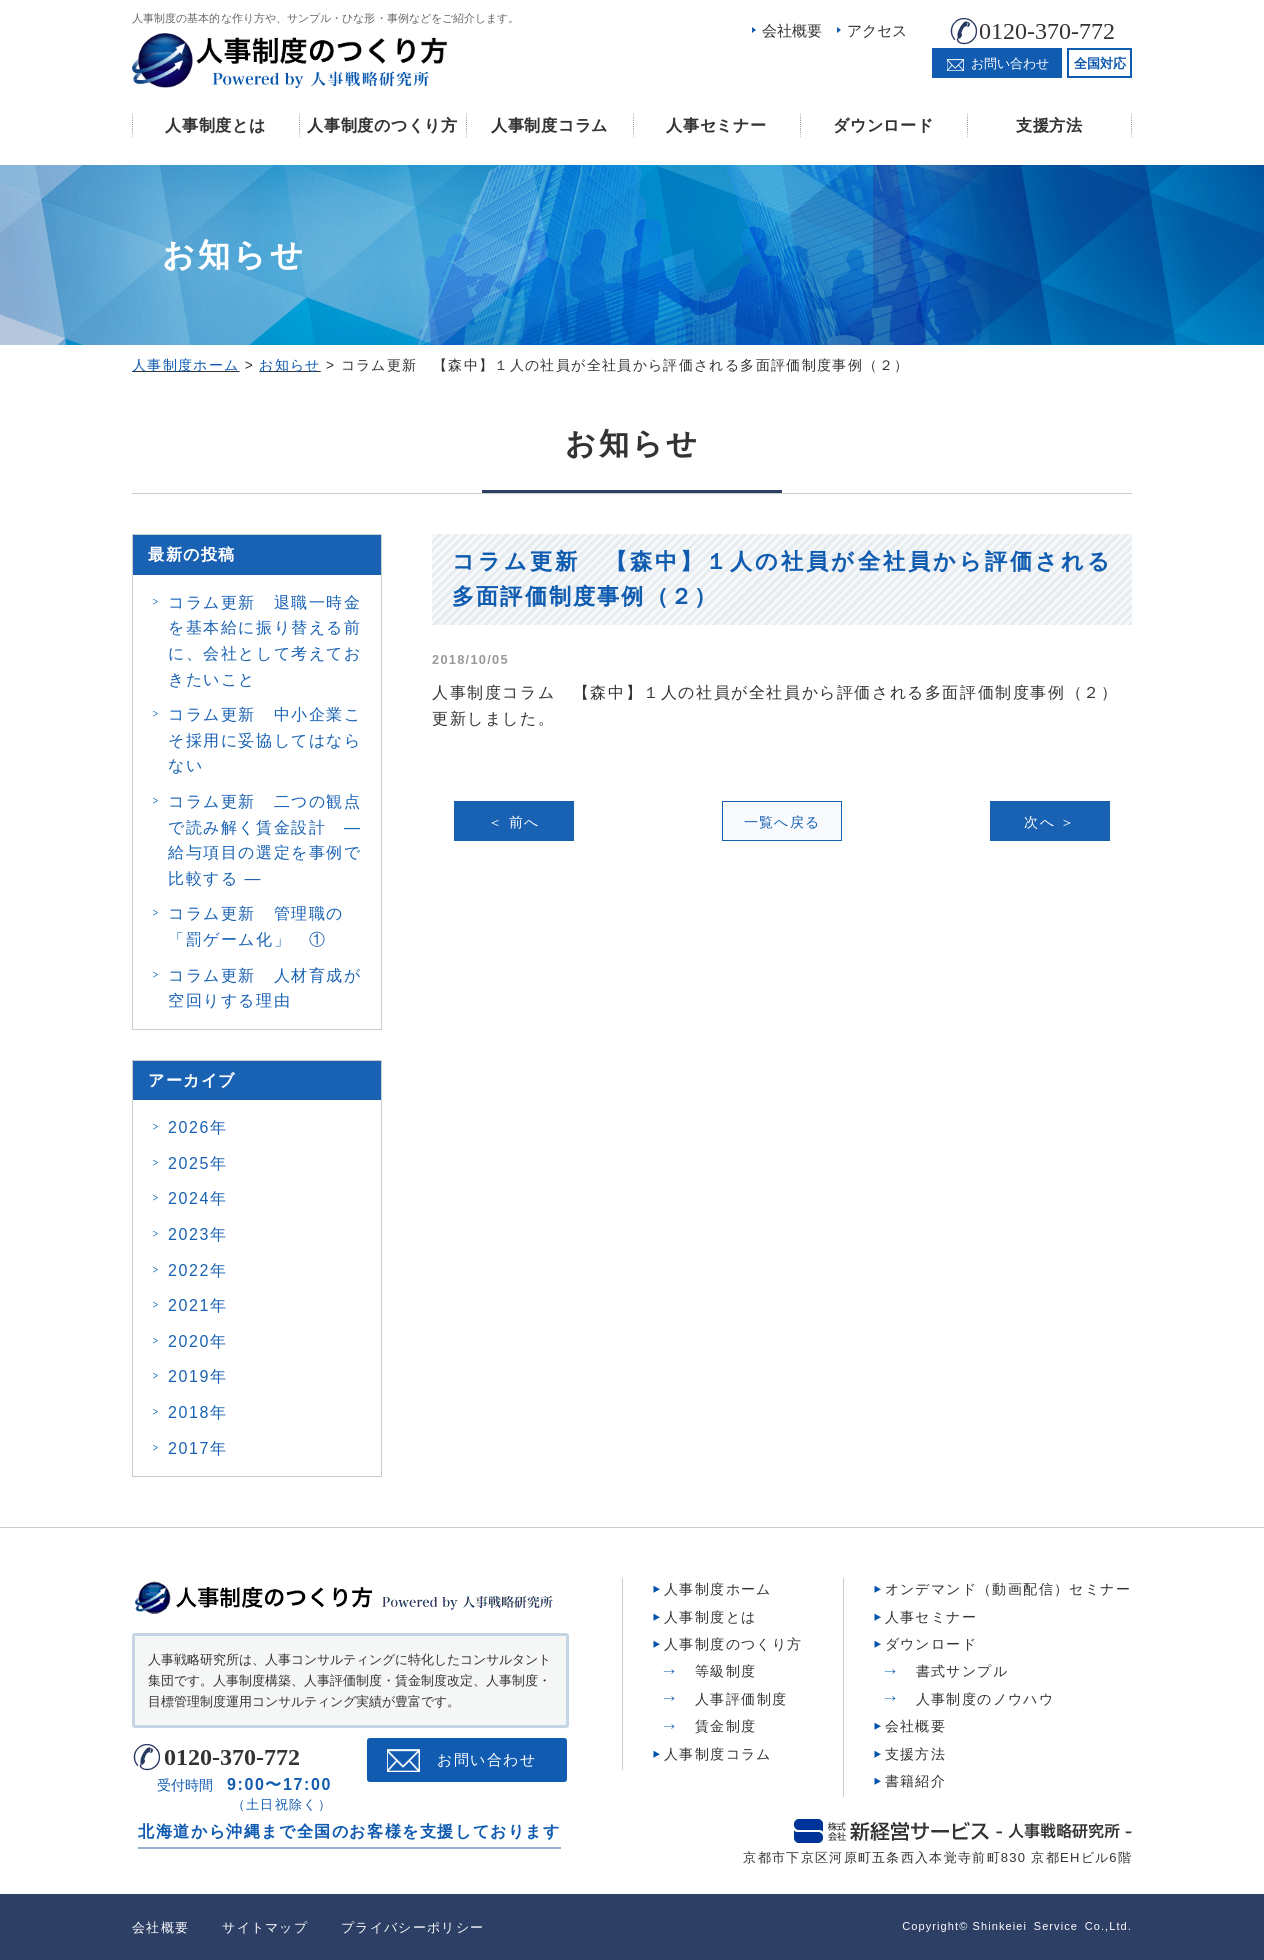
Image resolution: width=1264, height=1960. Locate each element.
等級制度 (726, 1671)
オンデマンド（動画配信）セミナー (1008, 1589)
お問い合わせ (486, 1760)
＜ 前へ (514, 822)
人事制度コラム (549, 125)
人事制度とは (215, 125)
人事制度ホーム (718, 1589)
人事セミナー (716, 125)
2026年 (198, 1127)
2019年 (198, 1376)
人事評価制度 (741, 1699)
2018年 (198, 1412)
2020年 (198, 1341)
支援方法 (1049, 125)
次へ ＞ (1050, 822)
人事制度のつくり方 (382, 125)
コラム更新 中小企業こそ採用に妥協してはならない (265, 740)
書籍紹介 (916, 1781)
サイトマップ (265, 1927)
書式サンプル (962, 1671)
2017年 (198, 1448)
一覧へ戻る (782, 822)
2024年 (198, 1198)
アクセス (877, 30)
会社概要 (792, 30)
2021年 (198, 1305)
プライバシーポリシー (412, 1927)
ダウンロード (883, 125)
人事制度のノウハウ (985, 1699)
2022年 (198, 1270)
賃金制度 (726, 1726)
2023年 (198, 1234)
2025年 (198, 1163)
